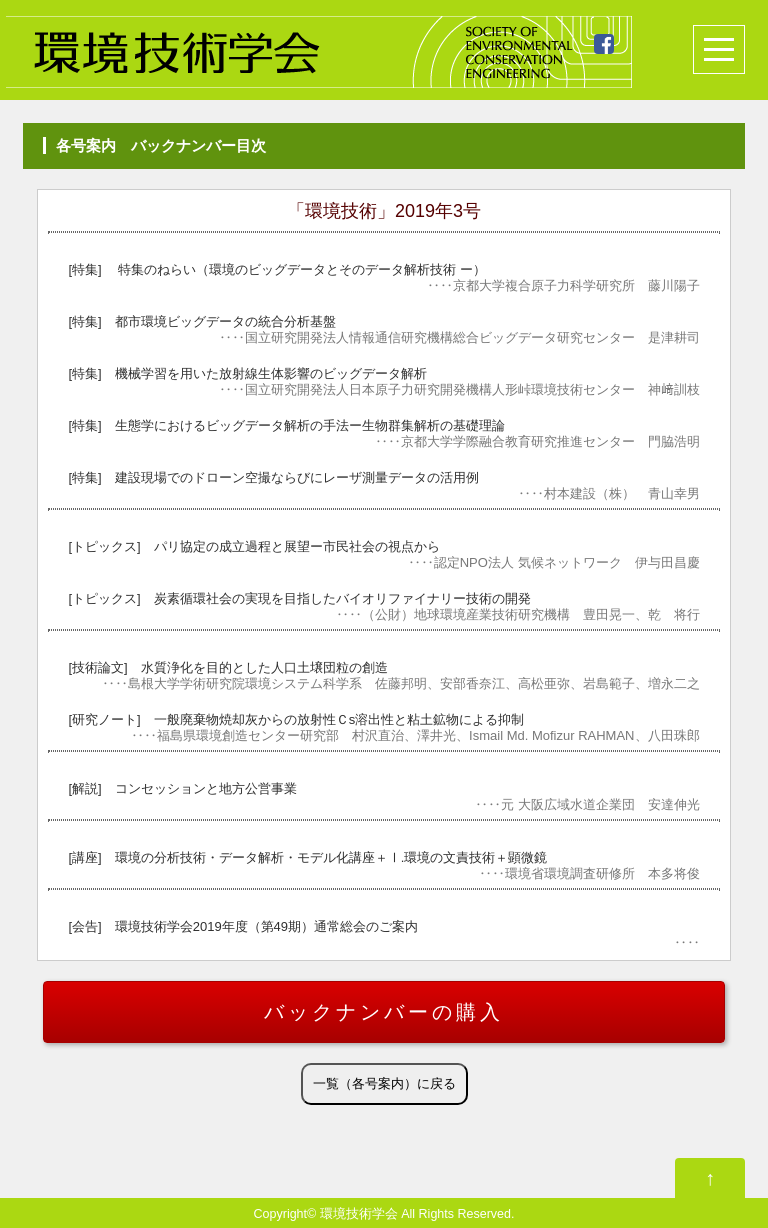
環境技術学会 (359, 1214)
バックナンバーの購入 (384, 1012)
